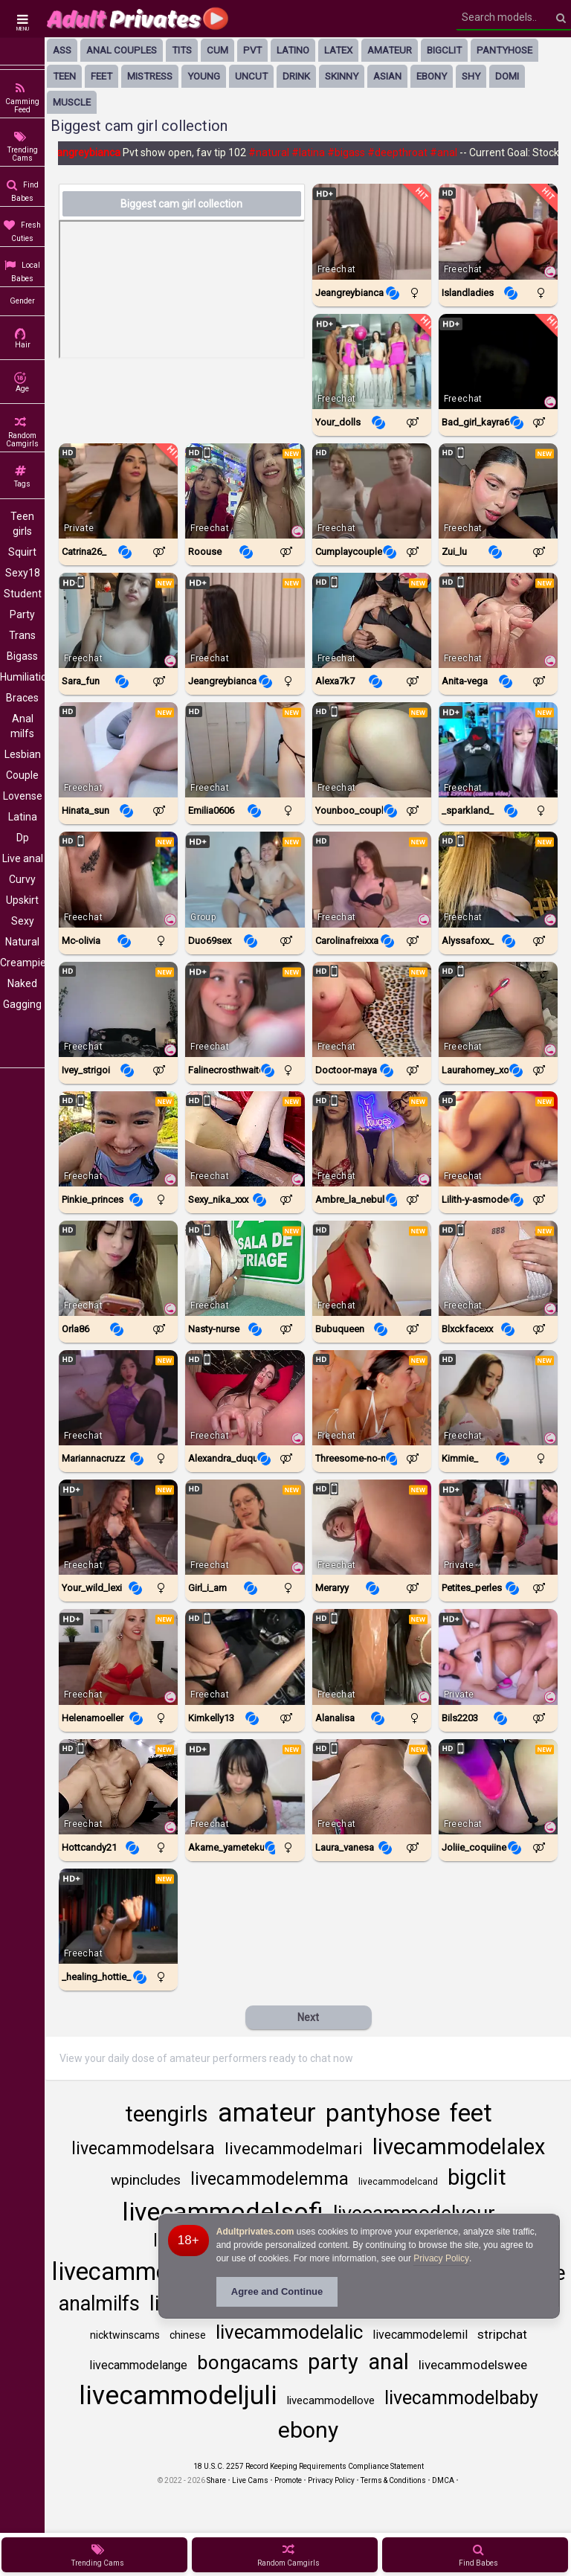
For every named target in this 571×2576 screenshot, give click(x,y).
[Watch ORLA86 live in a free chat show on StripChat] (118, 1268)
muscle (72, 102)
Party (22, 614)
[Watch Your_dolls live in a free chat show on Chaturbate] (371, 361)
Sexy (22, 921)
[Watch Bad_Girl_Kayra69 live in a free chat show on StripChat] (498, 361)
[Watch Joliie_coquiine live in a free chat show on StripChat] (498, 1786)
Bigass (22, 656)
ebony (431, 76)
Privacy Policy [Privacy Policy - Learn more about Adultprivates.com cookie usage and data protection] (441, 2258)
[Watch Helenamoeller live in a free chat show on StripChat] (118, 1656)
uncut (251, 76)
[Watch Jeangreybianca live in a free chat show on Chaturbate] (371, 231)
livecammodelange (138, 2365)
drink (296, 76)
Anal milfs (22, 726)
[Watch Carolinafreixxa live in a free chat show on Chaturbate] (371, 879)
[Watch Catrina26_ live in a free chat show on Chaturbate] (118, 491)
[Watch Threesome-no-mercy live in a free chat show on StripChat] (371, 1397)
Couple (22, 775)
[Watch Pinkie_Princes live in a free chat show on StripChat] (118, 1138)
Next (308, 2017)
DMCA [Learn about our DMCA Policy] (443, 2480)
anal (388, 2361)
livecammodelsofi (222, 2211)
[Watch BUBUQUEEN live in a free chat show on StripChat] (371, 1268)
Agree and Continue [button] (277, 2291)
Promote (288, 2480)
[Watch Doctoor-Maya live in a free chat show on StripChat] (371, 1009)
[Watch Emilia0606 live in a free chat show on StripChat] (244, 749)
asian (387, 76)
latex (338, 50)
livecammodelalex (458, 2146)
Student (23, 594)
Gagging (22, 1004)
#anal (450, 152)
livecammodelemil (420, 2335)
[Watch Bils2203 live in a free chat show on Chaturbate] (498, 1656)
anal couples (121, 50)
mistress (149, 76)
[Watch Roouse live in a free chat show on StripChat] (244, 491)
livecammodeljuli (178, 2395)
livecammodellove (331, 2400)
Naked (22, 983)
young (203, 76)
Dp (22, 838)
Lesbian (22, 754)
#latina (315, 152)
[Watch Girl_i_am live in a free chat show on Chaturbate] (244, 1527)
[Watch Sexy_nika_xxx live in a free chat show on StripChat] (244, 1138)
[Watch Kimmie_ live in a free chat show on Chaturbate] (498, 1397)
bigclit (444, 50)
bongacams (247, 2362)
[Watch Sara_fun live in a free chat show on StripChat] (118, 620)
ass (62, 50)
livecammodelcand (398, 2182)
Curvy (22, 879)
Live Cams (250, 2480)
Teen (64, 76)
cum (217, 50)
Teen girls (22, 523)
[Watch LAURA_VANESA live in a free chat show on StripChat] (371, 1786)
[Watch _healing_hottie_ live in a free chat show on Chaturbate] (118, 1916)
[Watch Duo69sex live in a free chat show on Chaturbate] (244, 879)
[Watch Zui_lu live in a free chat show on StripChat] (498, 491)
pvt (252, 50)
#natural (275, 152)
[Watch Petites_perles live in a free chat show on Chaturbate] (498, 1527)
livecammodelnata (151, 2271)
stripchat (502, 2334)
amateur (389, 50)
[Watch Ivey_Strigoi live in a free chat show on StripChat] (118, 1009)
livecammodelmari (294, 2148)
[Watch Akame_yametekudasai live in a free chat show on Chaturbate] (244, 1786)
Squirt (22, 552)
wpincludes (146, 2179)
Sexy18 (22, 573)
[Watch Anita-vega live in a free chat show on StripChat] (498, 620)
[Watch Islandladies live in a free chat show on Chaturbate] (498, 231)
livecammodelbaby (461, 2398)
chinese (188, 2335)
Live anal (22, 858)
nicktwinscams (125, 2335)
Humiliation (22, 677)
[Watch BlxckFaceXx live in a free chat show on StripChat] (498, 1268)
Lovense (22, 796)
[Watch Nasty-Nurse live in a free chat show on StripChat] (244, 1268)
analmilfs (99, 2304)
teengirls (166, 2114)
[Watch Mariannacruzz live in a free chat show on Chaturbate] (118, 1397)
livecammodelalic (289, 2332)
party (333, 2361)
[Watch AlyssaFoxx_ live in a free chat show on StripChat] (498, 879)
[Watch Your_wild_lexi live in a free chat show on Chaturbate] (118, 1527)
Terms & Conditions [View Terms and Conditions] (393, 2480)
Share (216, 2480)
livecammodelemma (269, 2179)
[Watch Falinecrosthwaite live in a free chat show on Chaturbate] (244, 1009)
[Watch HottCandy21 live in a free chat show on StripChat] (118, 1786)
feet (101, 76)
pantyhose (504, 50)
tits (182, 50)
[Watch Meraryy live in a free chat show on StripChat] (371, 1527)
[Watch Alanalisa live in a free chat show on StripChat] (371, 1656)
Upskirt (22, 900)
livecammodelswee (473, 2364)
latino (293, 50)
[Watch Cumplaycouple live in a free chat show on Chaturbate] (371, 491)
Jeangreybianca (90, 152)
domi (507, 76)
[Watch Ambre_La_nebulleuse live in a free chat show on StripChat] (371, 1138)
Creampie (22, 963)
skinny (341, 76)
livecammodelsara (143, 2149)
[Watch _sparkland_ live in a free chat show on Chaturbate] (498, 749)
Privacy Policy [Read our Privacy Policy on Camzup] (331, 2480)
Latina (22, 817)
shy (471, 76)
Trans (22, 635)
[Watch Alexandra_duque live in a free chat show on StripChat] (244, 1397)
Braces (22, 698)
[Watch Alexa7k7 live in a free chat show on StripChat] (371, 620)
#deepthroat (404, 152)
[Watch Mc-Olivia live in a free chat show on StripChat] (118, 879)
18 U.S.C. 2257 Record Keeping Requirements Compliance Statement (308, 2466)
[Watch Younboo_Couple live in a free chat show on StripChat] (371, 749)
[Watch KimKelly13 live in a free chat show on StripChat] (244, 1656)
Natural (22, 942)
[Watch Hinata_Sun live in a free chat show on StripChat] (118, 749)
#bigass (353, 152)
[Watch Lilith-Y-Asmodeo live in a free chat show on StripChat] (498, 1138)
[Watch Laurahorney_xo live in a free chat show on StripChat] (498, 1009)
